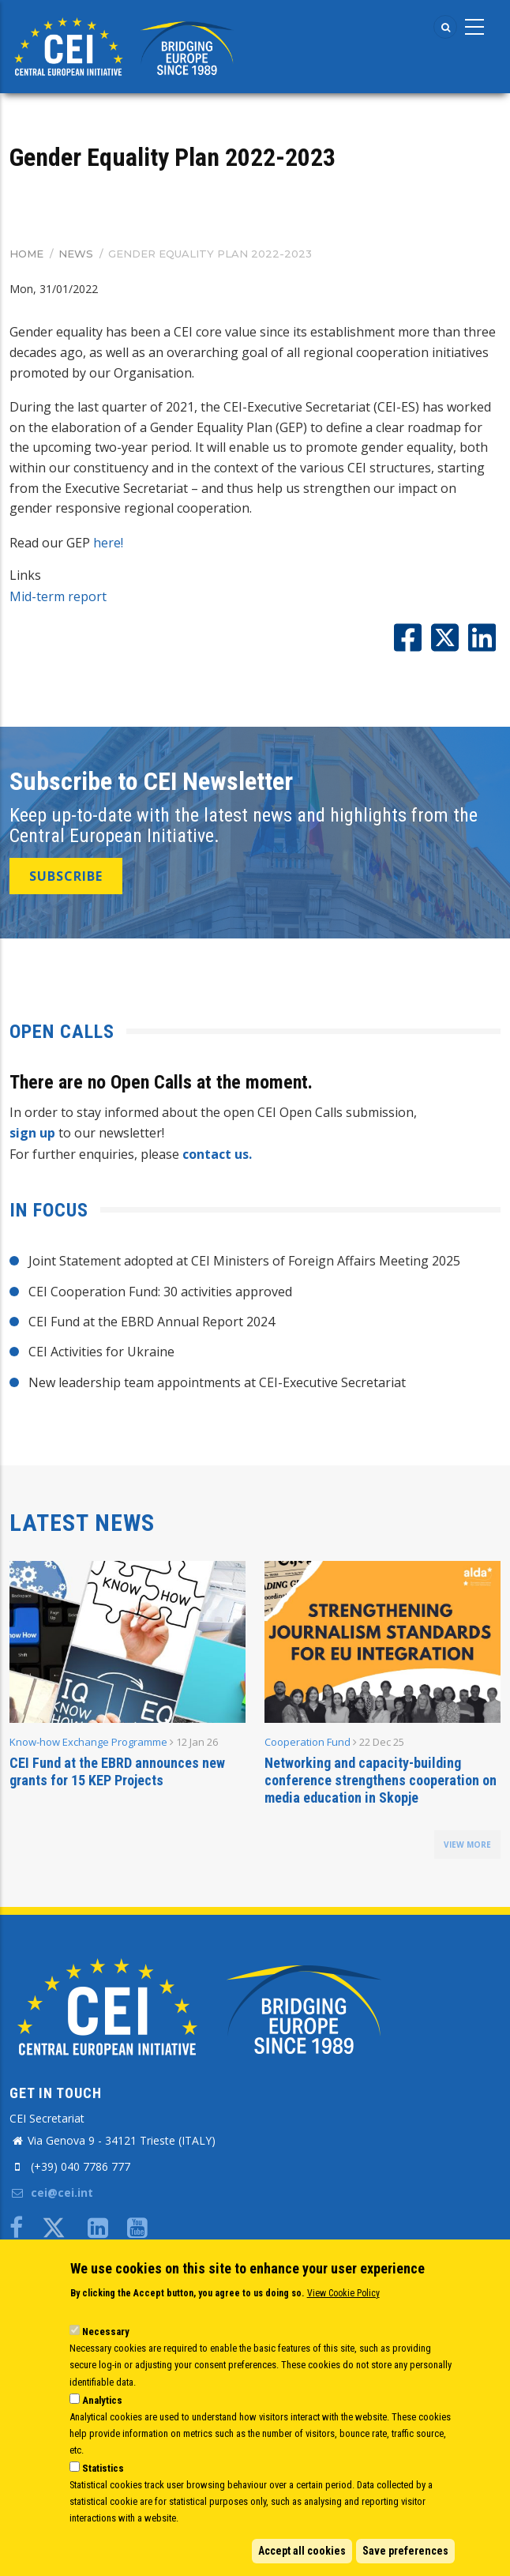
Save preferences (405, 2550)
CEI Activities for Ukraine (101, 1351)
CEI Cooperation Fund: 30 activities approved (160, 1291)
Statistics (103, 2468)
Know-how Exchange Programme (88, 1742)
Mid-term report (58, 596)
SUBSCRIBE (66, 876)
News (75, 253)
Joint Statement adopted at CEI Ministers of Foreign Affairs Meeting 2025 (244, 1260)
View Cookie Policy (343, 2293)
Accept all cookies (302, 2550)
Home (26, 253)
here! (108, 542)
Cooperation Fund (307, 1742)
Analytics (102, 2400)
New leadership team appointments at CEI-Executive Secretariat (217, 1382)
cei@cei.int (51, 2192)
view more (467, 1844)
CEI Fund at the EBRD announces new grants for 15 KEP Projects (117, 1771)
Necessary (105, 2331)
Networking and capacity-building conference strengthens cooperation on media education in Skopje (380, 1780)
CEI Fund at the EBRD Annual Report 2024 (151, 1321)
